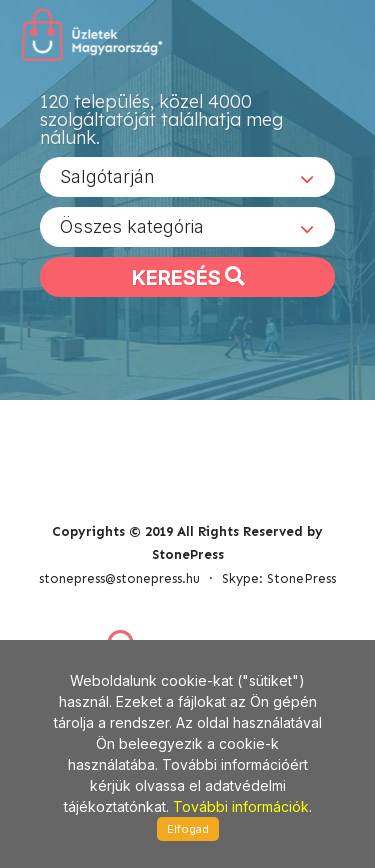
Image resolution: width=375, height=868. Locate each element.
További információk (241, 806)
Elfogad (188, 829)
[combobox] (187, 177)
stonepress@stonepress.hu (119, 578)
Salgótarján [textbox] (107, 176)
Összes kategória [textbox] (132, 226)
